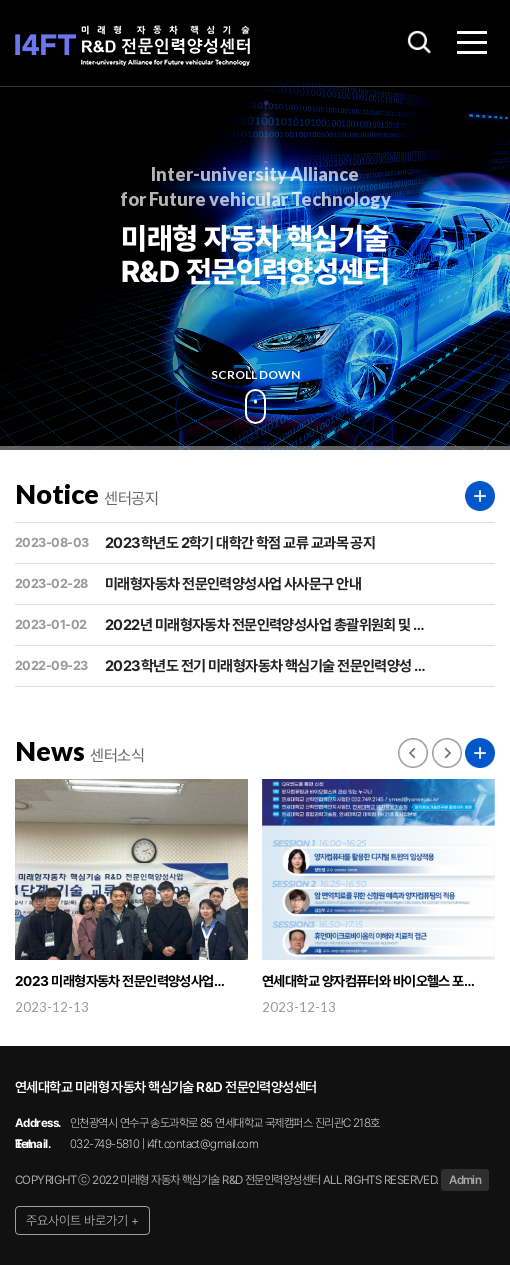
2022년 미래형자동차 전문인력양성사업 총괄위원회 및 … (220, 625)
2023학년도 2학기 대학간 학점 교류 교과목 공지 (195, 543)
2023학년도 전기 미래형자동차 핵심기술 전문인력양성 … (220, 666)
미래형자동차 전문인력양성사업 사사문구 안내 (188, 584)
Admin (465, 1180)
